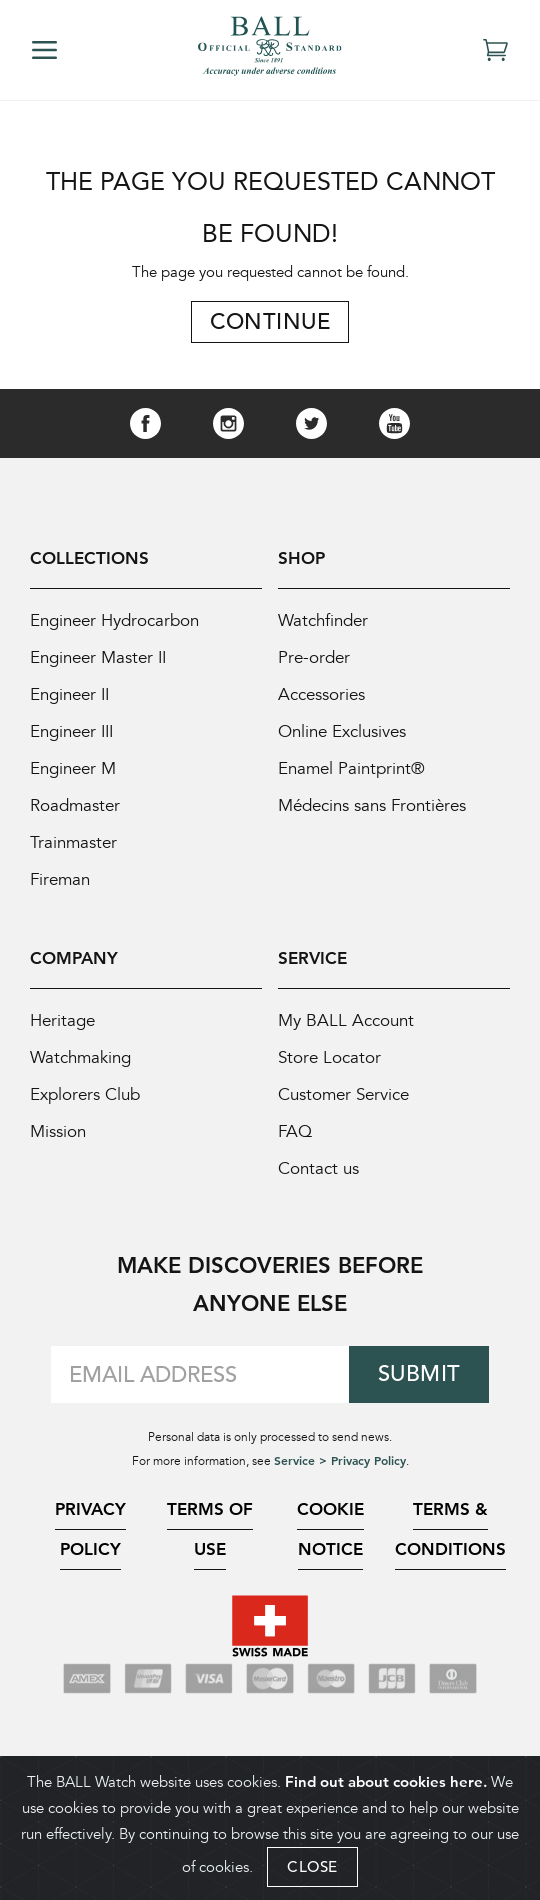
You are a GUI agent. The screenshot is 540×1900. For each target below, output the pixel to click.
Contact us (318, 1168)
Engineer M (73, 768)
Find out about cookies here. (386, 1781)
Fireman (60, 879)
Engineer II (69, 694)
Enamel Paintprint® (351, 768)
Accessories (321, 694)
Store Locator (329, 1057)
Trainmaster (73, 842)
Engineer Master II (98, 657)
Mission (58, 1131)
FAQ (295, 1131)
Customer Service (343, 1094)
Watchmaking (80, 1057)
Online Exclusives (342, 731)
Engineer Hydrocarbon (114, 620)
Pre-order (314, 657)
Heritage (62, 1020)
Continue (270, 321)
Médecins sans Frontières (372, 805)
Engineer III (71, 731)
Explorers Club (85, 1094)
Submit (419, 1373)
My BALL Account (346, 1020)
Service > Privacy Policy (340, 1460)
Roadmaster (75, 805)
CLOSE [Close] (312, 1866)
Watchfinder (323, 620)
